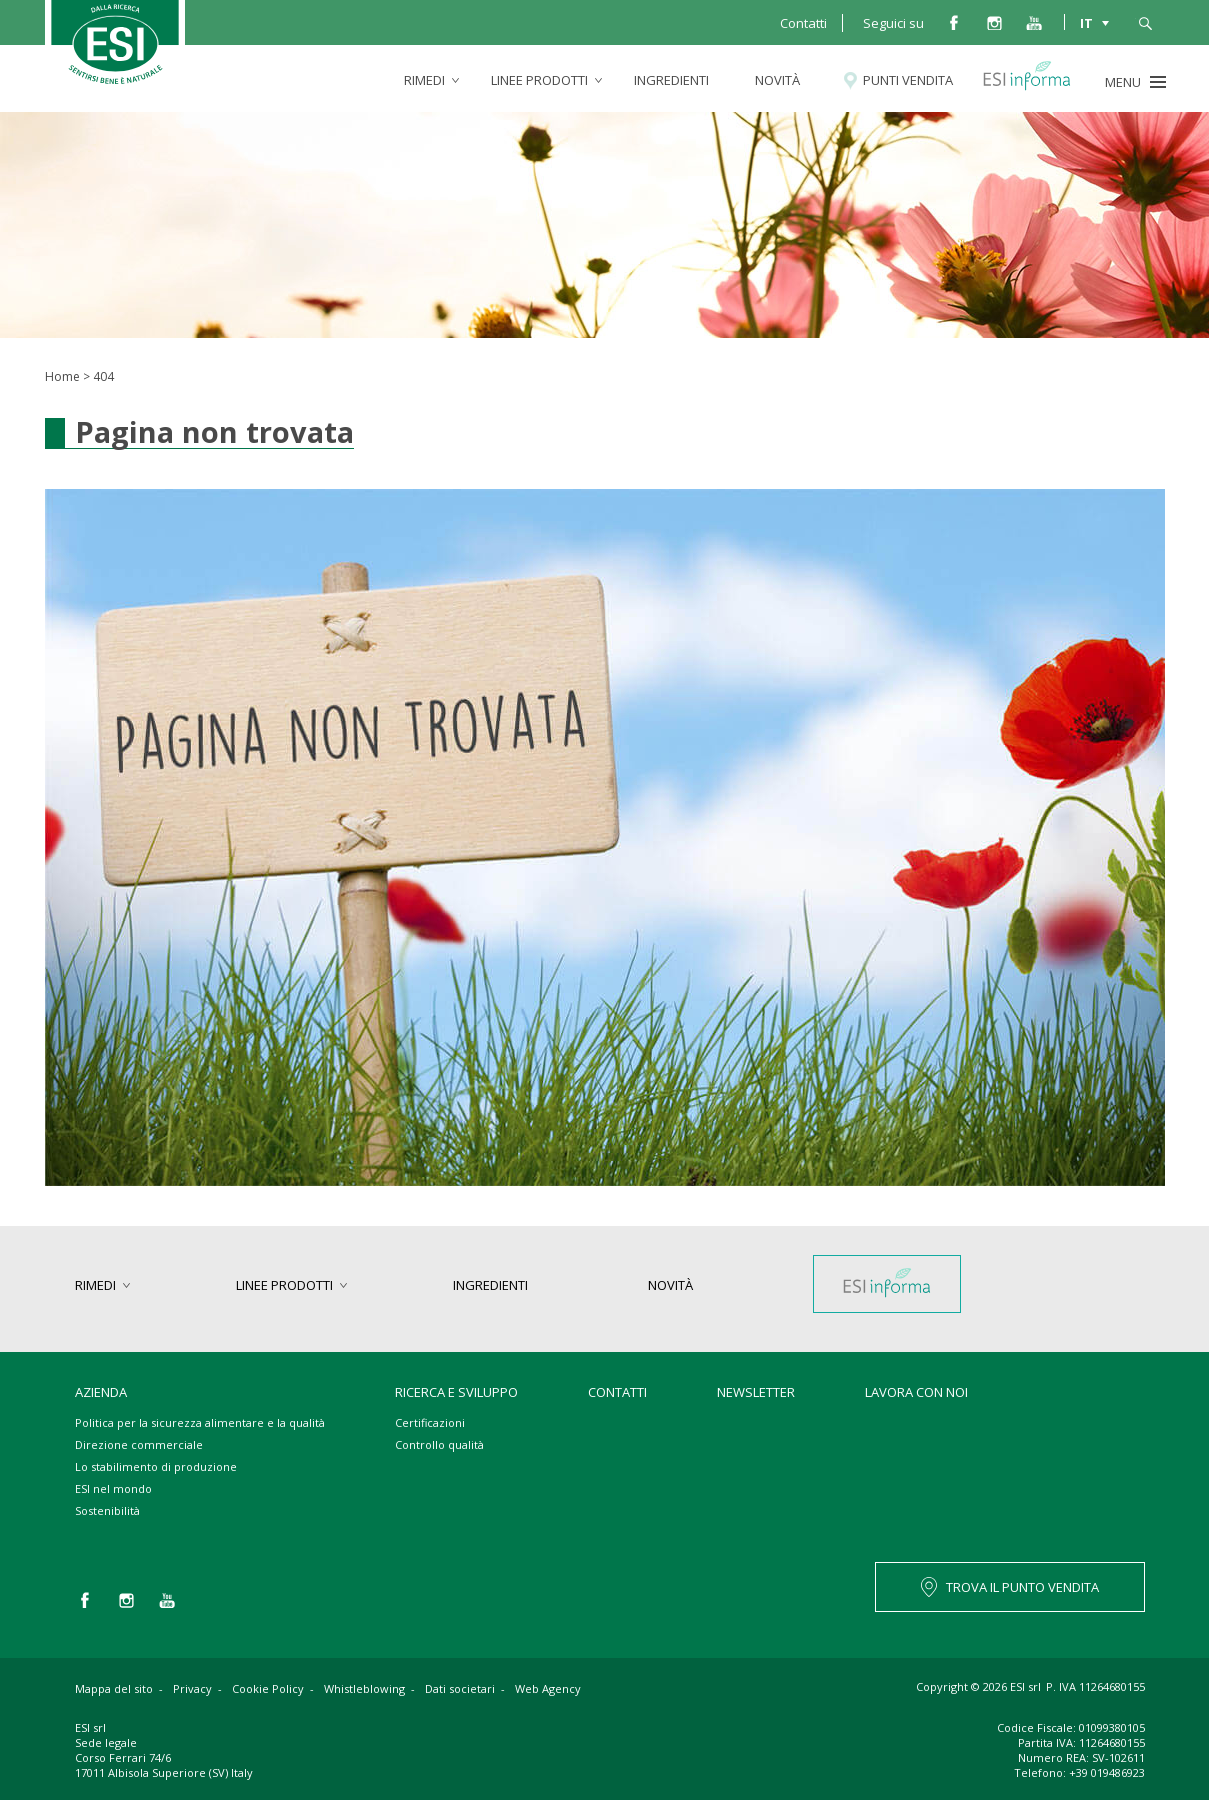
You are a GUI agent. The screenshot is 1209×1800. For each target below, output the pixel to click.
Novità (777, 80)
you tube (1034, 22)
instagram (994, 22)
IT (1086, 22)
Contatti (803, 23)
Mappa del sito (114, 1688)
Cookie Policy (268, 1688)
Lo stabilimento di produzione (156, 1466)
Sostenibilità (107, 1510)
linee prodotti (539, 80)
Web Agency (548, 1688)
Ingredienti (671, 80)
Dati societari (460, 1688)
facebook (954, 22)
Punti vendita (908, 80)
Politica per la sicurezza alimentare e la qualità (200, 1422)
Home (62, 376)
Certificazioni (430, 1422)
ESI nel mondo (113, 1488)
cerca (1145, 22)
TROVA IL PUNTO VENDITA (1022, 1587)
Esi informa (1037, 80)
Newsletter (756, 1392)
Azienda (101, 1392)
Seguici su (893, 23)
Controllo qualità (439, 1444)
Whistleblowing (364, 1688)
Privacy (192, 1688)
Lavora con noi (916, 1392)
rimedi (424, 80)
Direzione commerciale (139, 1444)
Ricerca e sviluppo (456, 1392)
